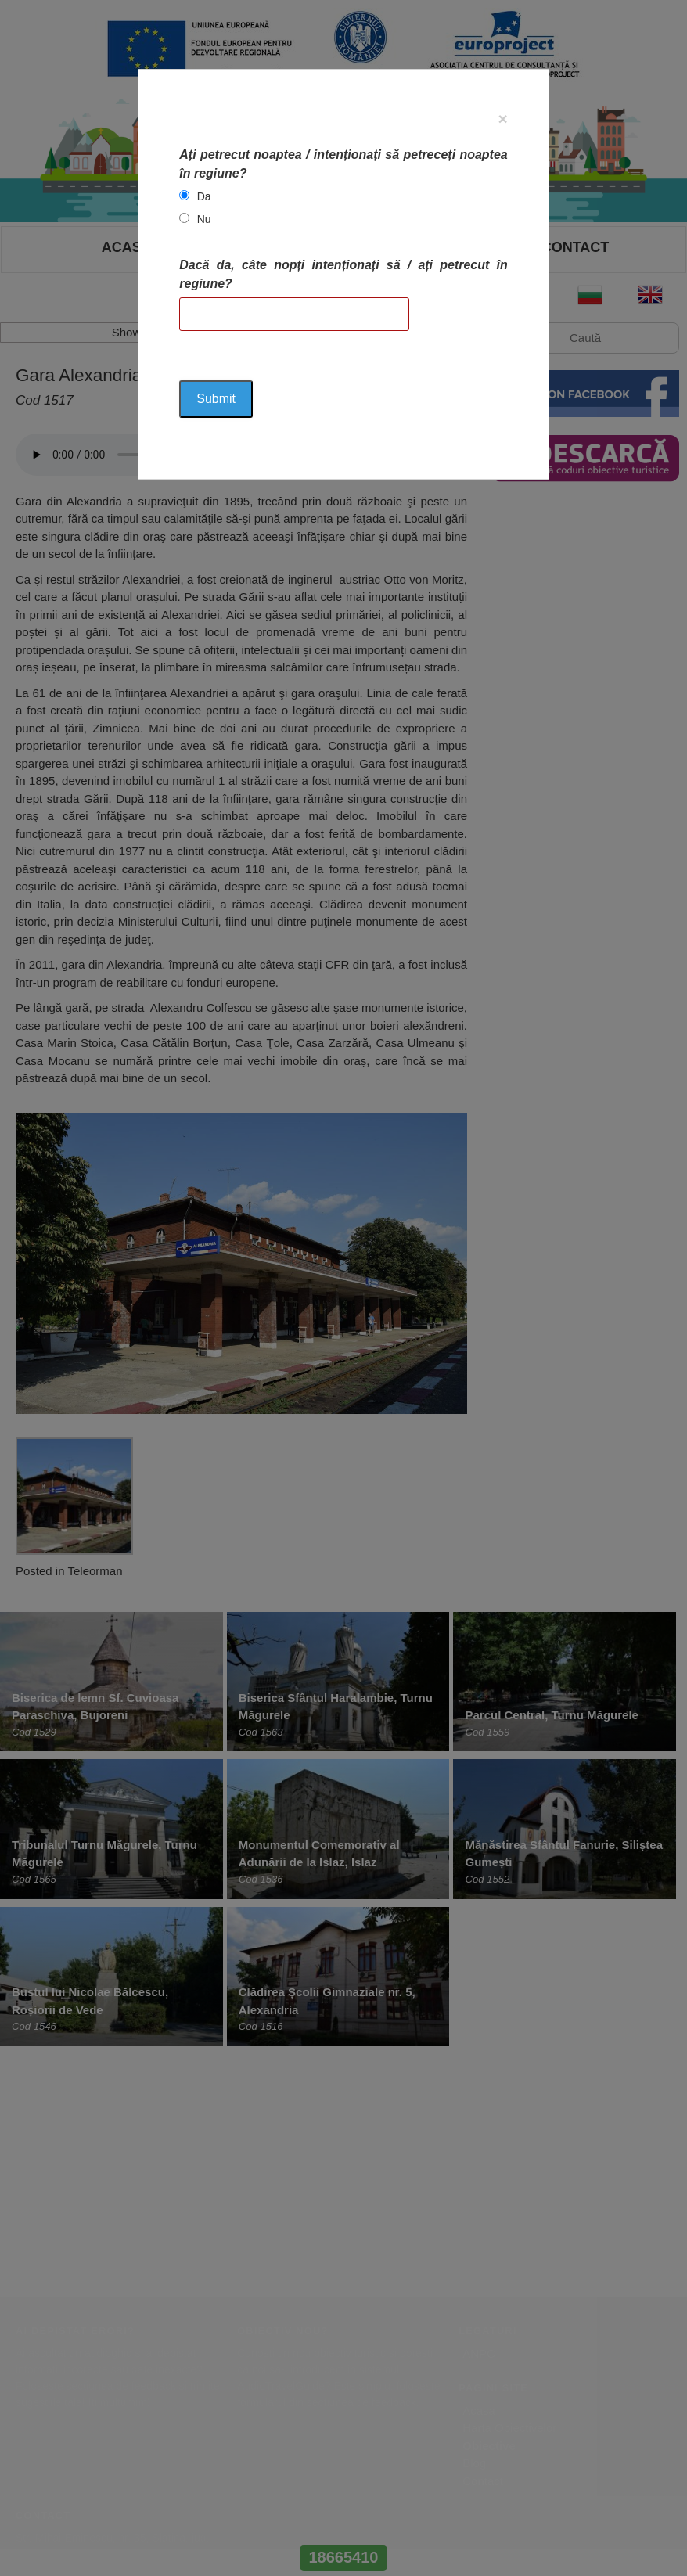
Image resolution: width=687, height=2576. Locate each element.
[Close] (502, 118)
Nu (204, 219)
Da (204, 196)
